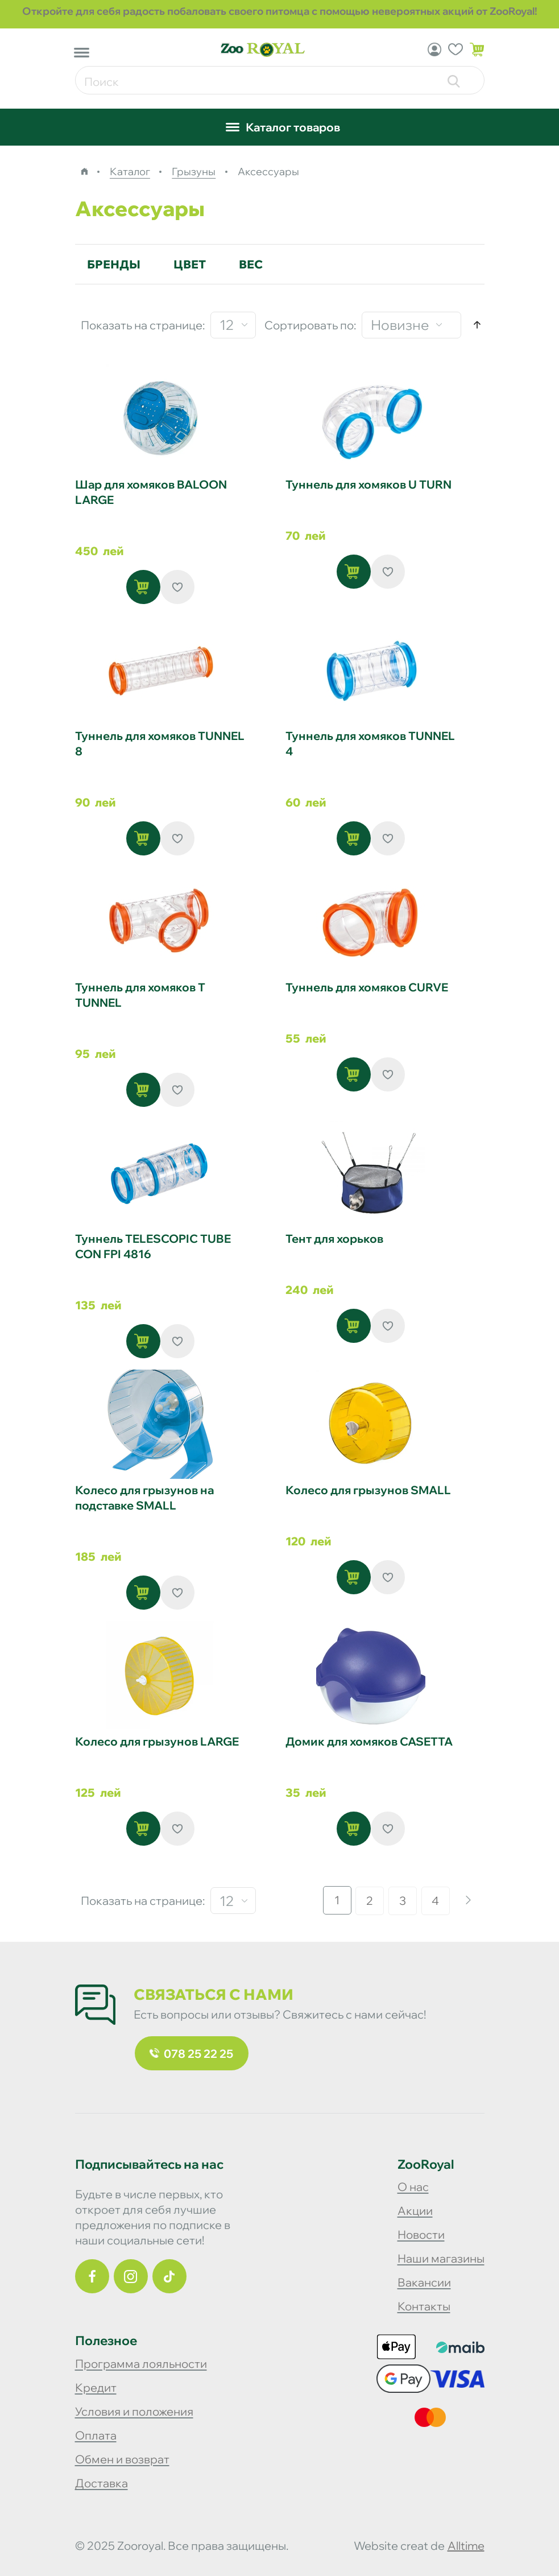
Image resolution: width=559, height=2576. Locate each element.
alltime (466, 2545)
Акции (415, 2210)
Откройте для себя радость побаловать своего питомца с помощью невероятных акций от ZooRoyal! (279, 11)
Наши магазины (441, 2258)
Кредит (96, 2387)
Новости (421, 2234)
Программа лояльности (141, 2363)
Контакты (423, 2306)
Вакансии (424, 2282)
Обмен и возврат (122, 2459)
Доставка (101, 2483)
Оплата (96, 2435)
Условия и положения (134, 2411)
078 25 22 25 (191, 2053)
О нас (413, 2187)
